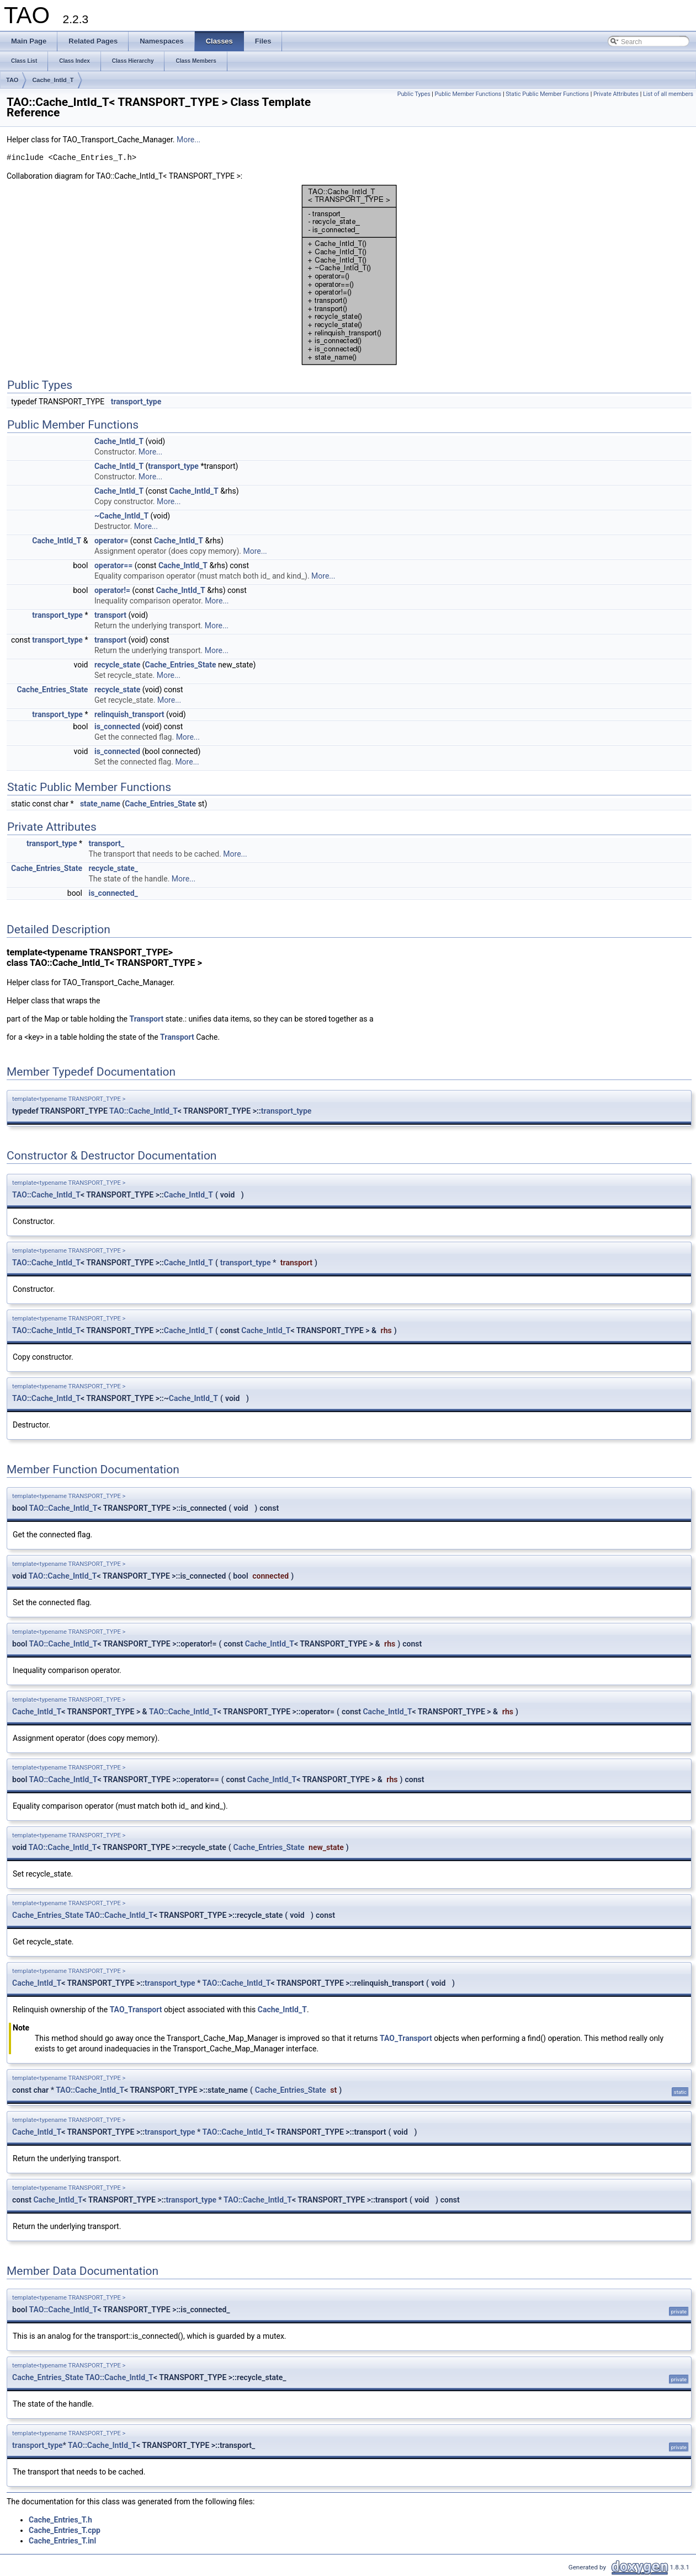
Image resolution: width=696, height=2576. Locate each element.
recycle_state (117, 664)
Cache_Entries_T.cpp (64, 2530)
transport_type (136, 401)
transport (110, 615)
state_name (100, 803)
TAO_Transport (136, 2009)
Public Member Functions (468, 94)
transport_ (106, 843)
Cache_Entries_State (180, 664)
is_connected (117, 726)
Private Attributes (616, 94)
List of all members (668, 94)
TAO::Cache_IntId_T (143, 1111)
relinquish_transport (129, 714)
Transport (147, 1018)
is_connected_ (112, 893)
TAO (12, 80)
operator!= (112, 590)
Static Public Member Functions (547, 94)
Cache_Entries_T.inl (62, 2540)
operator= (111, 540)
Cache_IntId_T (52, 80)
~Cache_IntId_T (121, 515)
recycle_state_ (113, 868)
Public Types (414, 94)
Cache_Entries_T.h (60, 2519)
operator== (113, 565)
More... (188, 139)
